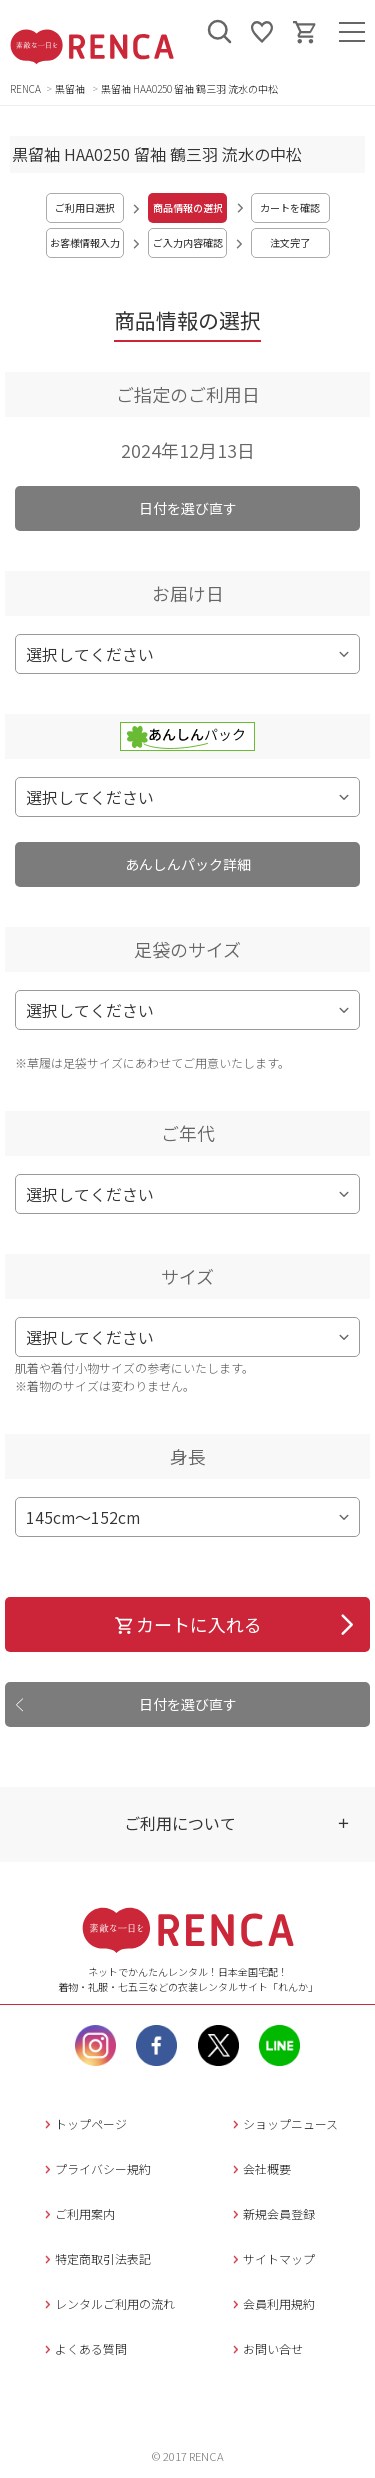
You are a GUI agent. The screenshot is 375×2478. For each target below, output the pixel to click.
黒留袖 (71, 88)
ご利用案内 (77, 2213)
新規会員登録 (271, 2213)
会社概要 (259, 2168)
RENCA (25, 88)
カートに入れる (187, 1624)
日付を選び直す (188, 508)
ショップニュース (283, 2123)
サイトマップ (271, 2258)
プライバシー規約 (95, 2168)
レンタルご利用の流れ (107, 2303)
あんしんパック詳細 (188, 864)
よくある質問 (83, 2348)
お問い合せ (265, 2348)
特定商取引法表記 (95, 2258)
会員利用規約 (271, 2303)
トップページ (83, 2123)
